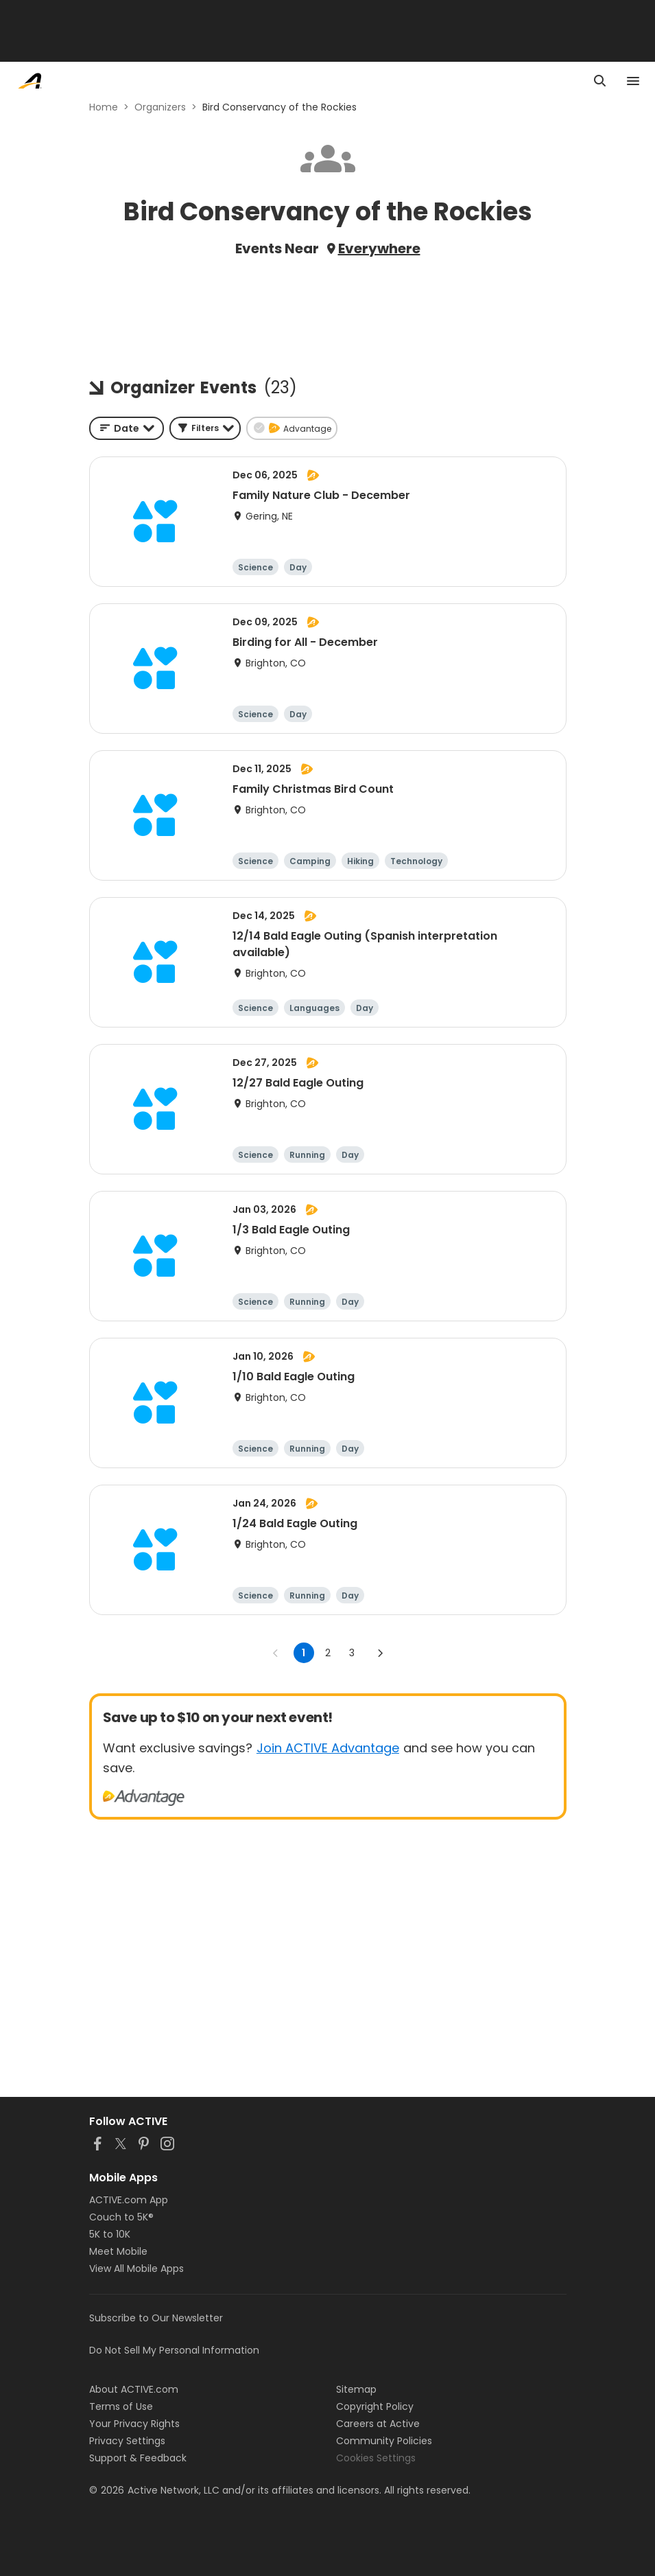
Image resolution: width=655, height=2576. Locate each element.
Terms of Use (121, 2406)
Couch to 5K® (121, 2217)
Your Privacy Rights (134, 2423)
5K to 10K (109, 2234)
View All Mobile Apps (136, 2268)
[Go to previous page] (275, 1653)
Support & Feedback (138, 2458)
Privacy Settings (127, 2441)
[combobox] (126, 428)
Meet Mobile (118, 2251)
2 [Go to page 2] (328, 1653)
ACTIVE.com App (128, 2200)
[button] (205, 428)
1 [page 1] (303, 1653)
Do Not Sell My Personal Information (174, 2350)
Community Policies (384, 2441)
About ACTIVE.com (133, 2389)
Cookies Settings (376, 2458)
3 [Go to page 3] (352, 1653)
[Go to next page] (380, 1653)
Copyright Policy (375, 2406)
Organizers (160, 107)
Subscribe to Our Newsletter (156, 2318)
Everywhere (379, 248)
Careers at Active (378, 2423)
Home (103, 107)
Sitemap (356, 2389)
